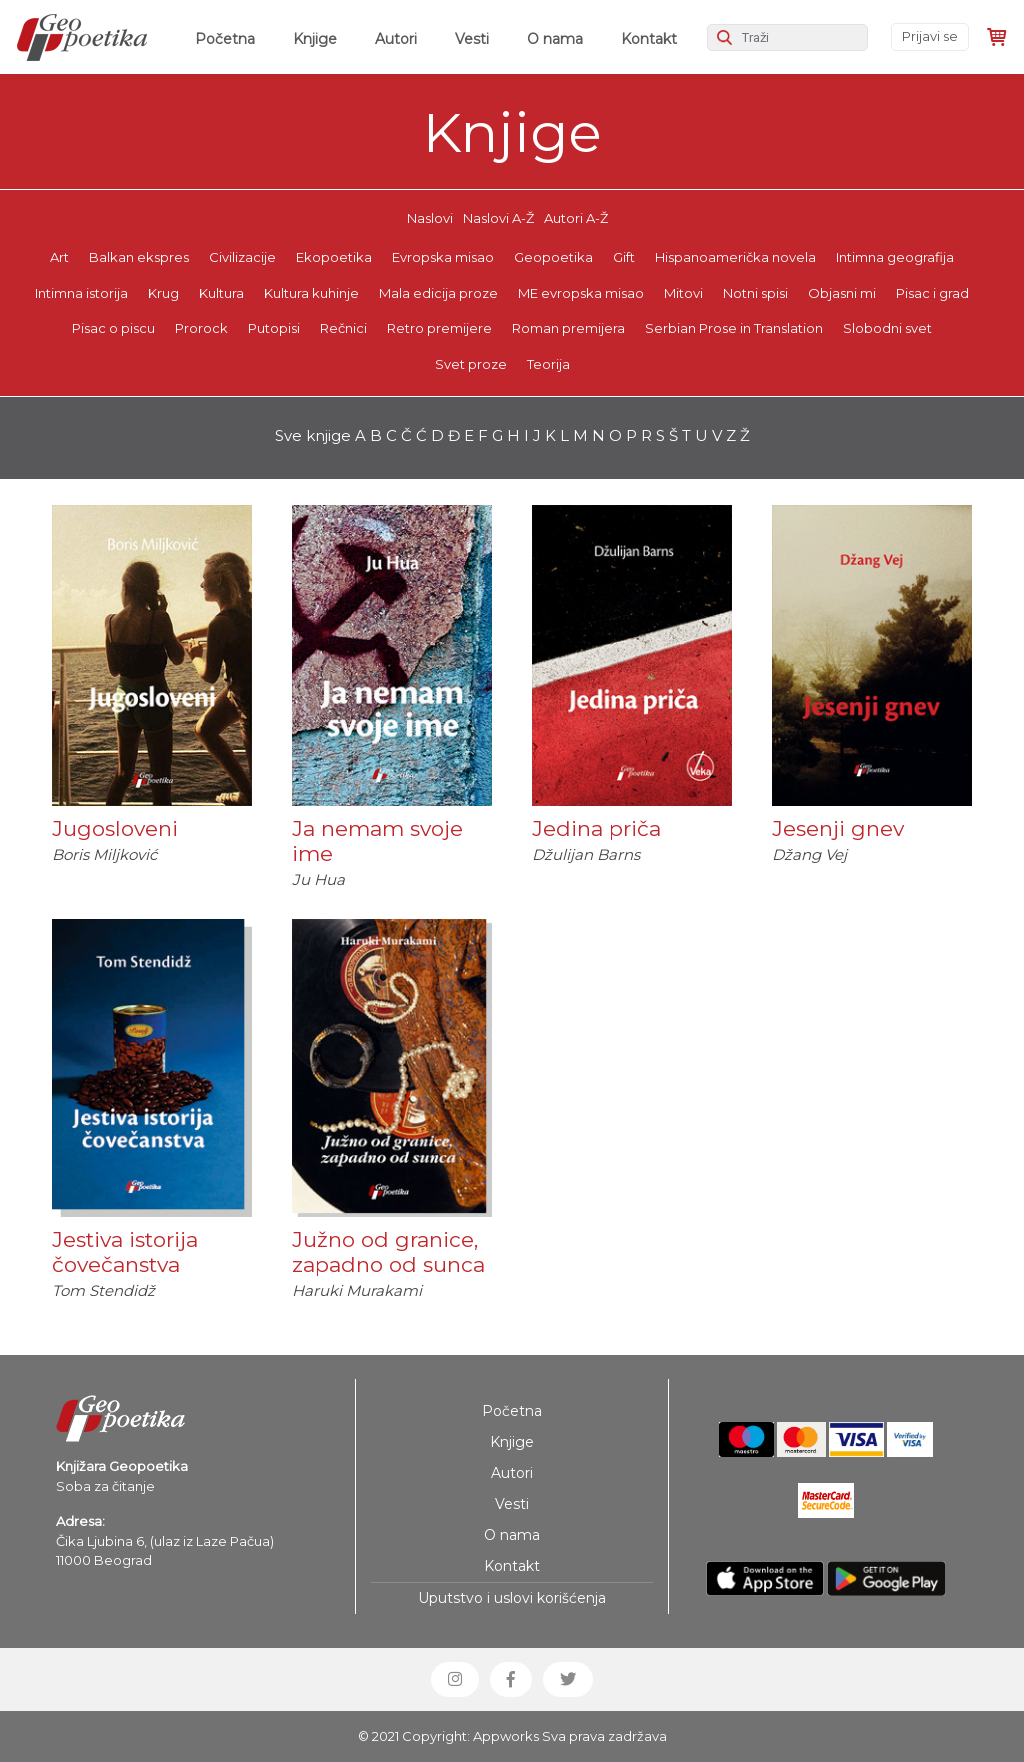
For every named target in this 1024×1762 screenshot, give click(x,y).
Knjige (315, 39)
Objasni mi (842, 293)
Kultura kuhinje (311, 293)
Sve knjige (313, 435)
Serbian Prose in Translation (734, 328)
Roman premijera (568, 328)
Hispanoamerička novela (735, 257)
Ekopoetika (334, 257)
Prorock (201, 328)
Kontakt (649, 39)
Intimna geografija (895, 257)
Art (59, 257)
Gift (624, 257)
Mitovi (683, 293)
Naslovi (430, 218)
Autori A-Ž (576, 218)
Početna (229, 38)
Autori (396, 39)
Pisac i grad (932, 293)
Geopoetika (553, 257)
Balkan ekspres (139, 257)
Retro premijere (439, 328)
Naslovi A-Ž (498, 218)
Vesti (472, 39)
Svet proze (471, 364)
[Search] (787, 37)
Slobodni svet (887, 328)
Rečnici (343, 328)
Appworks (506, 1736)
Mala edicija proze (438, 293)
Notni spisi (755, 293)
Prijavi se (930, 36)
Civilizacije (242, 257)
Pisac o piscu (113, 328)
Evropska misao (443, 257)
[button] (455, 1679)
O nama (555, 39)
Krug (163, 293)
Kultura (221, 293)
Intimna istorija (81, 293)
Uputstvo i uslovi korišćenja (512, 1598)
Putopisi (274, 328)
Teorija (548, 364)
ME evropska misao (581, 293)
